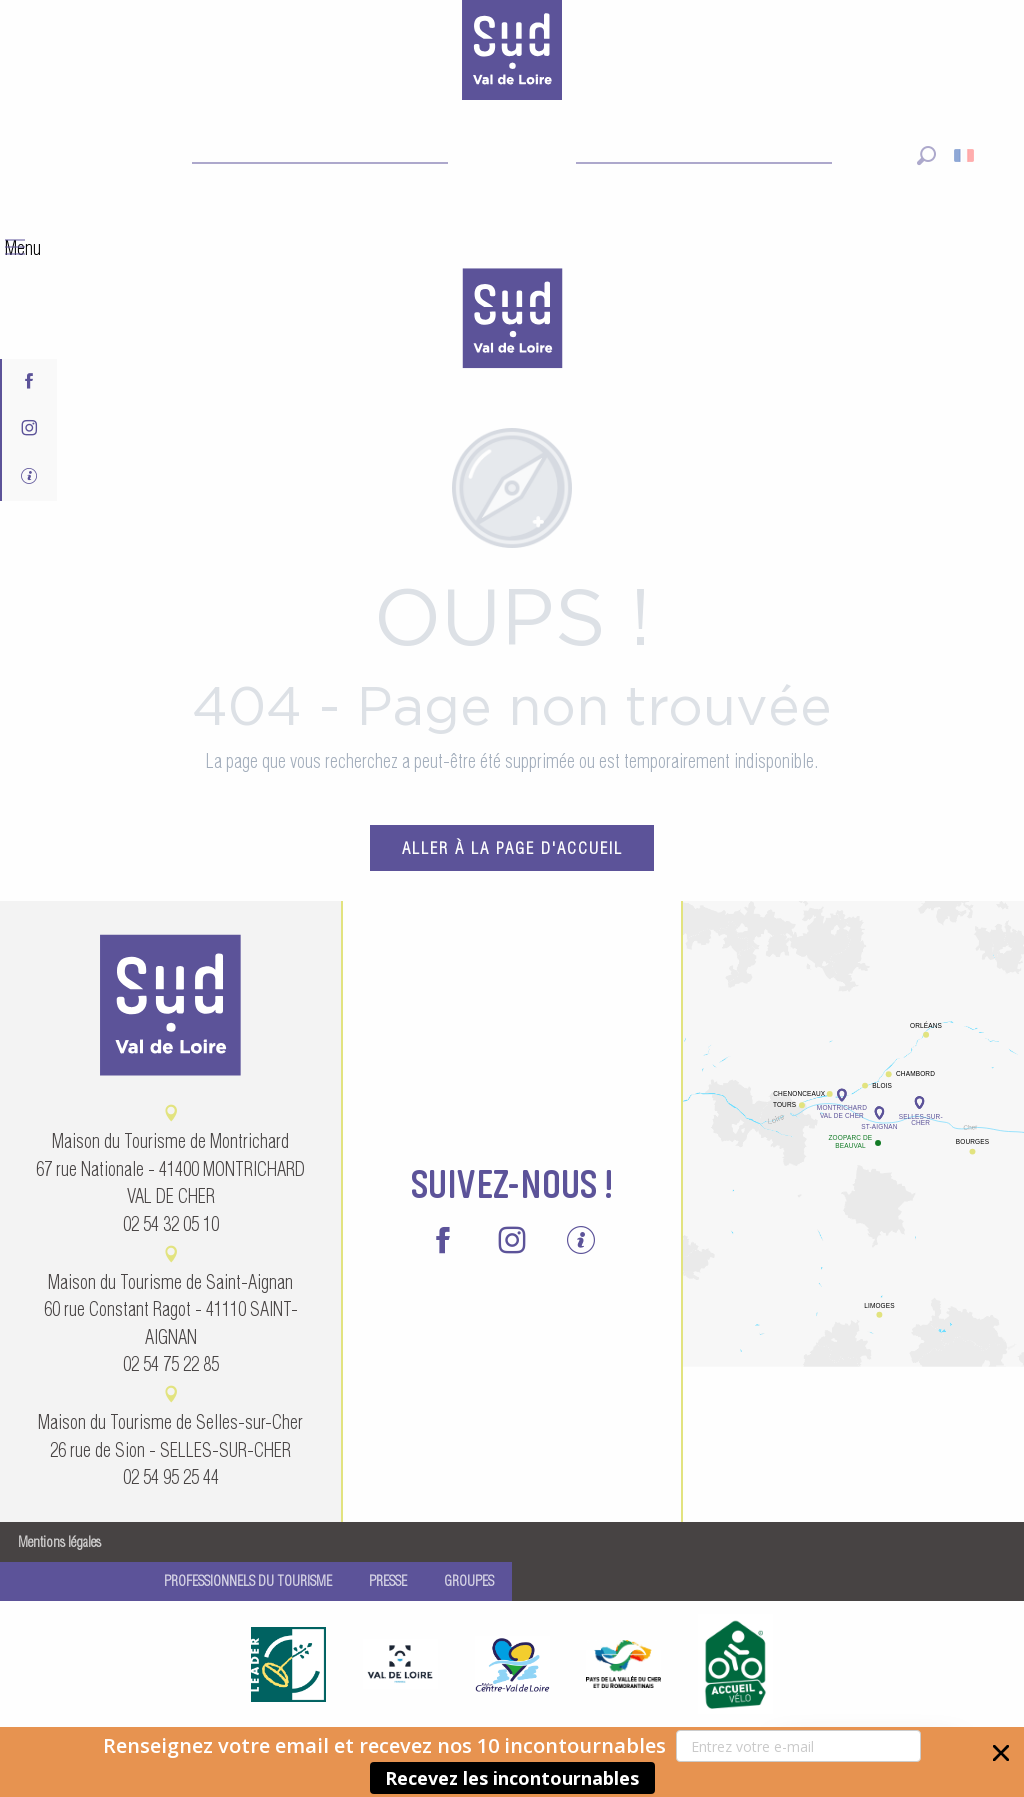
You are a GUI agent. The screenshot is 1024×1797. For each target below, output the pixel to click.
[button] (512, 1762)
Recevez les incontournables (512, 1778)
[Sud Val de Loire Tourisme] (512, 54)
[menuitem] (512, 321)
